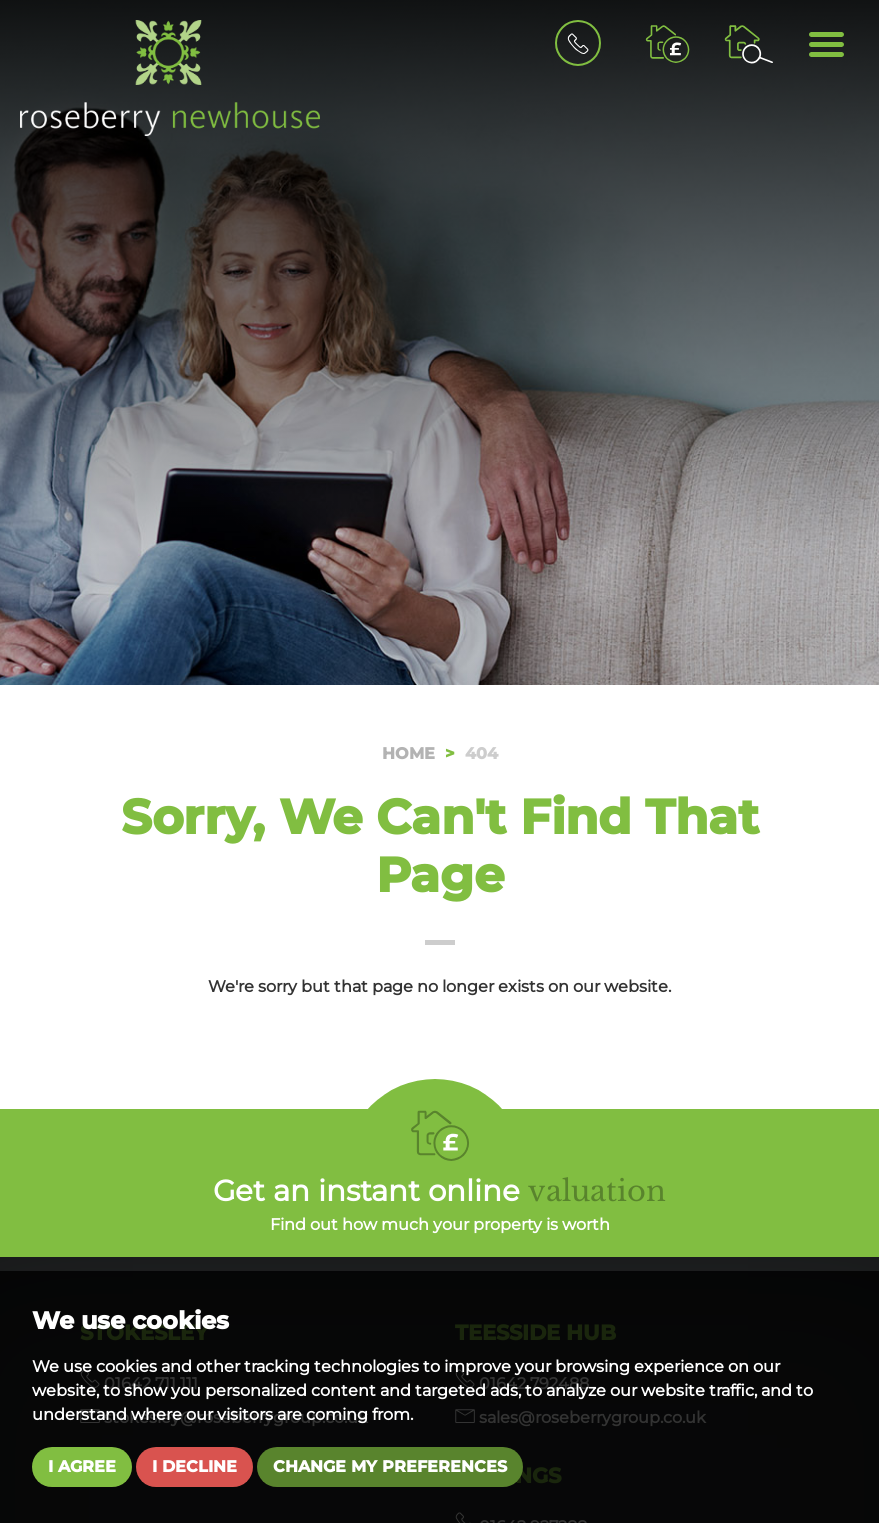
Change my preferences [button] (390, 1466)
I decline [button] (194, 1466)
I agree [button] (82, 1466)
